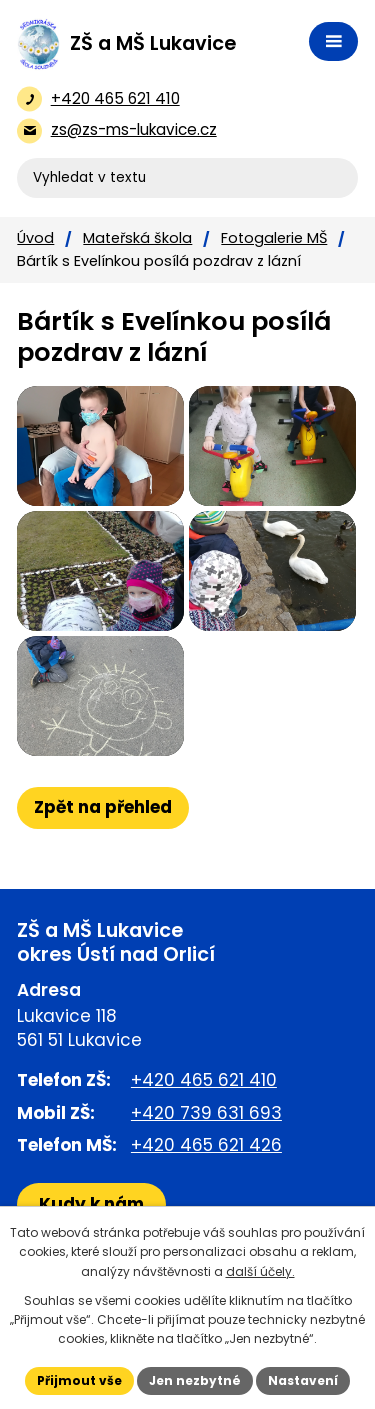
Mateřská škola (137, 238)
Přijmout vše (79, 1380)
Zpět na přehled (103, 807)
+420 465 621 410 (204, 1080)
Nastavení (303, 1380)
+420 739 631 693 (206, 1113)
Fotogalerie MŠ (274, 238)
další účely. (260, 1271)
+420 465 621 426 (206, 1145)
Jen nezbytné (195, 1380)
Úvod (35, 238)
